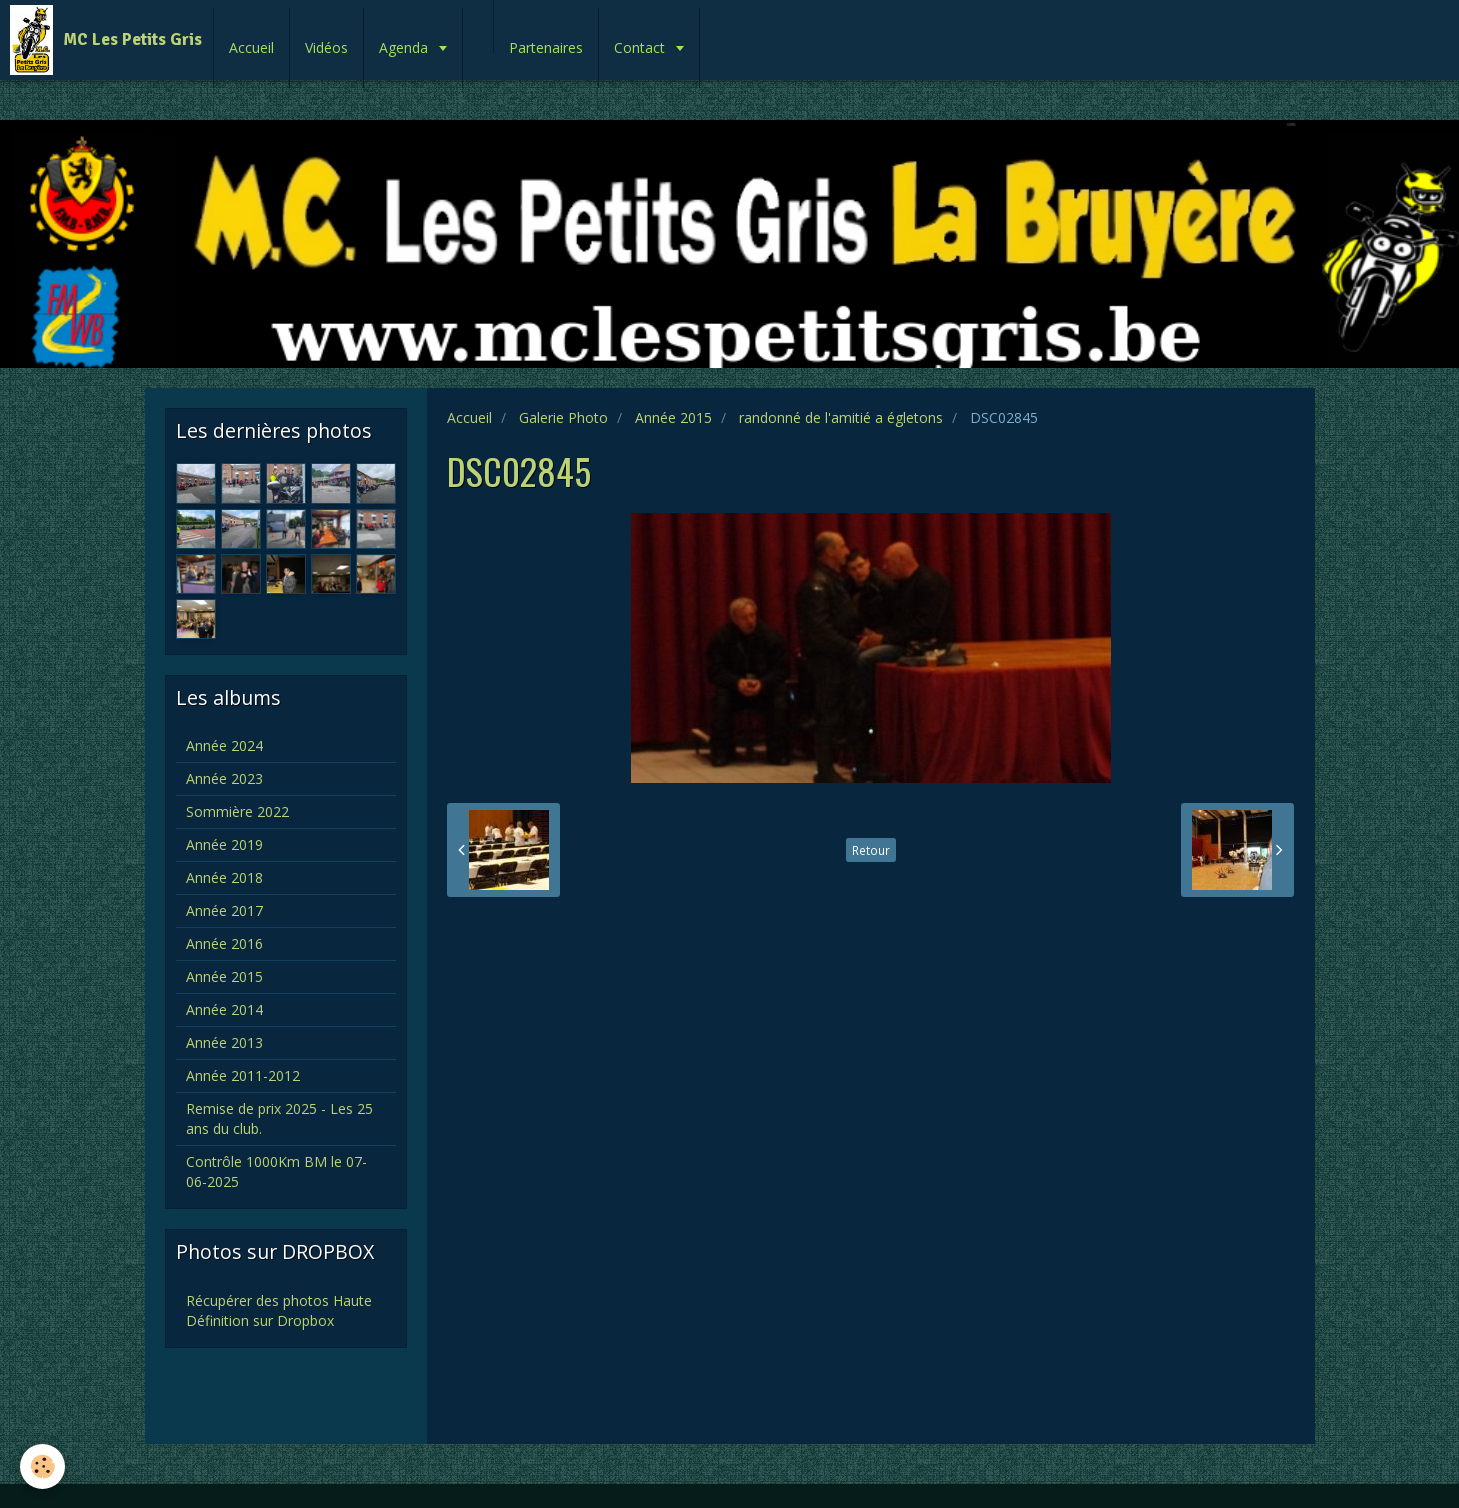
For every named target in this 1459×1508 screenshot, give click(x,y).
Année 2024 (224, 745)
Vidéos (326, 47)
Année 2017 (224, 910)
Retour (871, 850)
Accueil (251, 47)
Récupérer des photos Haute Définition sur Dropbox (279, 1310)
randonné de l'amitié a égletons (841, 417)
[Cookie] (42, 1466)
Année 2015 (673, 417)
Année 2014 (224, 1009)
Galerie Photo (563, 417)
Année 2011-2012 (243, 1075)
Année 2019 (224, 844)
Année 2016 (224, 943)
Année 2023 (224, 778)
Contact (641, 47)
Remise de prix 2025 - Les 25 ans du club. (279, 1118)
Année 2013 (224, 1042)
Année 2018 (224, 877)
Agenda (405, 47)
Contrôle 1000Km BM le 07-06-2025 (276, 1171)
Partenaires (546, 47)
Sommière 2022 (237, 811)
